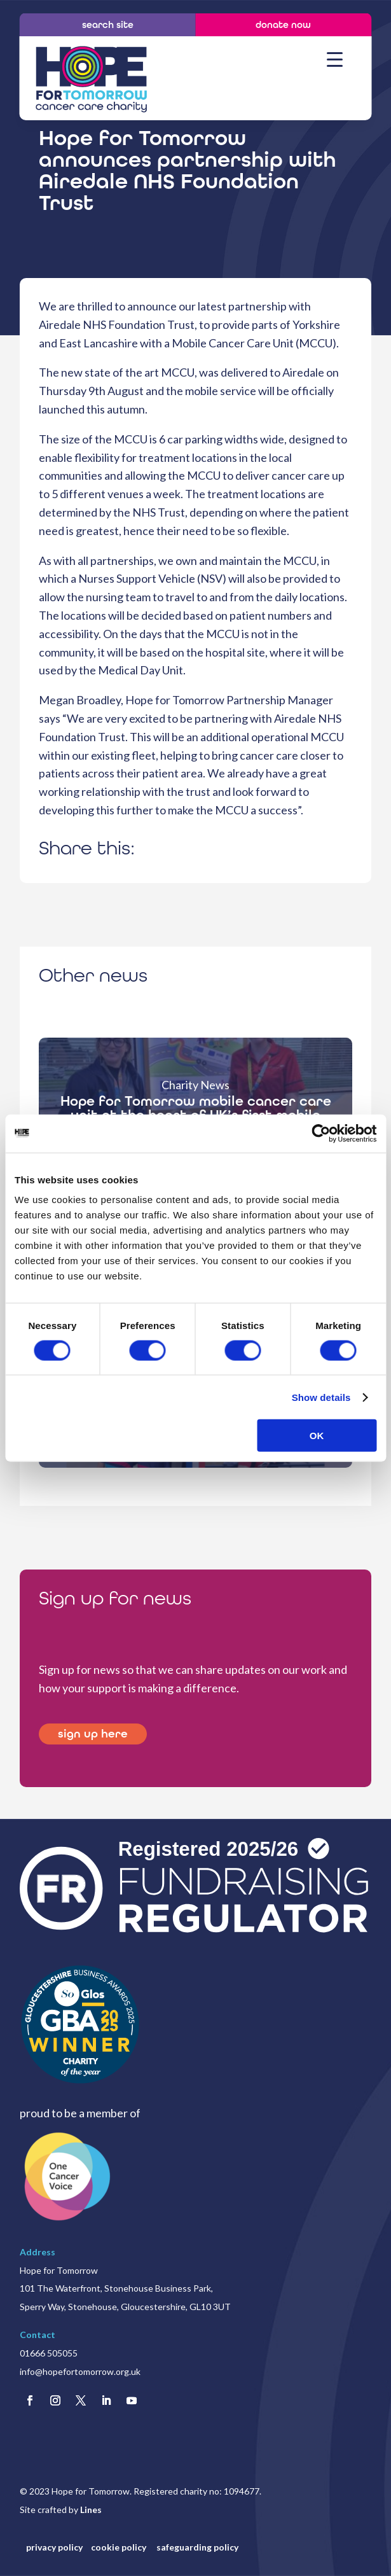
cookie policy (119, 2547)
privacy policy (54, 2547)
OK (317, 1435)
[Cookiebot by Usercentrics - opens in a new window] (320, 1133)
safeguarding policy (197, 2547)
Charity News (195, 1085)
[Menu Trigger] (334, 58)
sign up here (93, 1734)
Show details (321, 1396)
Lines (91, 2509)
